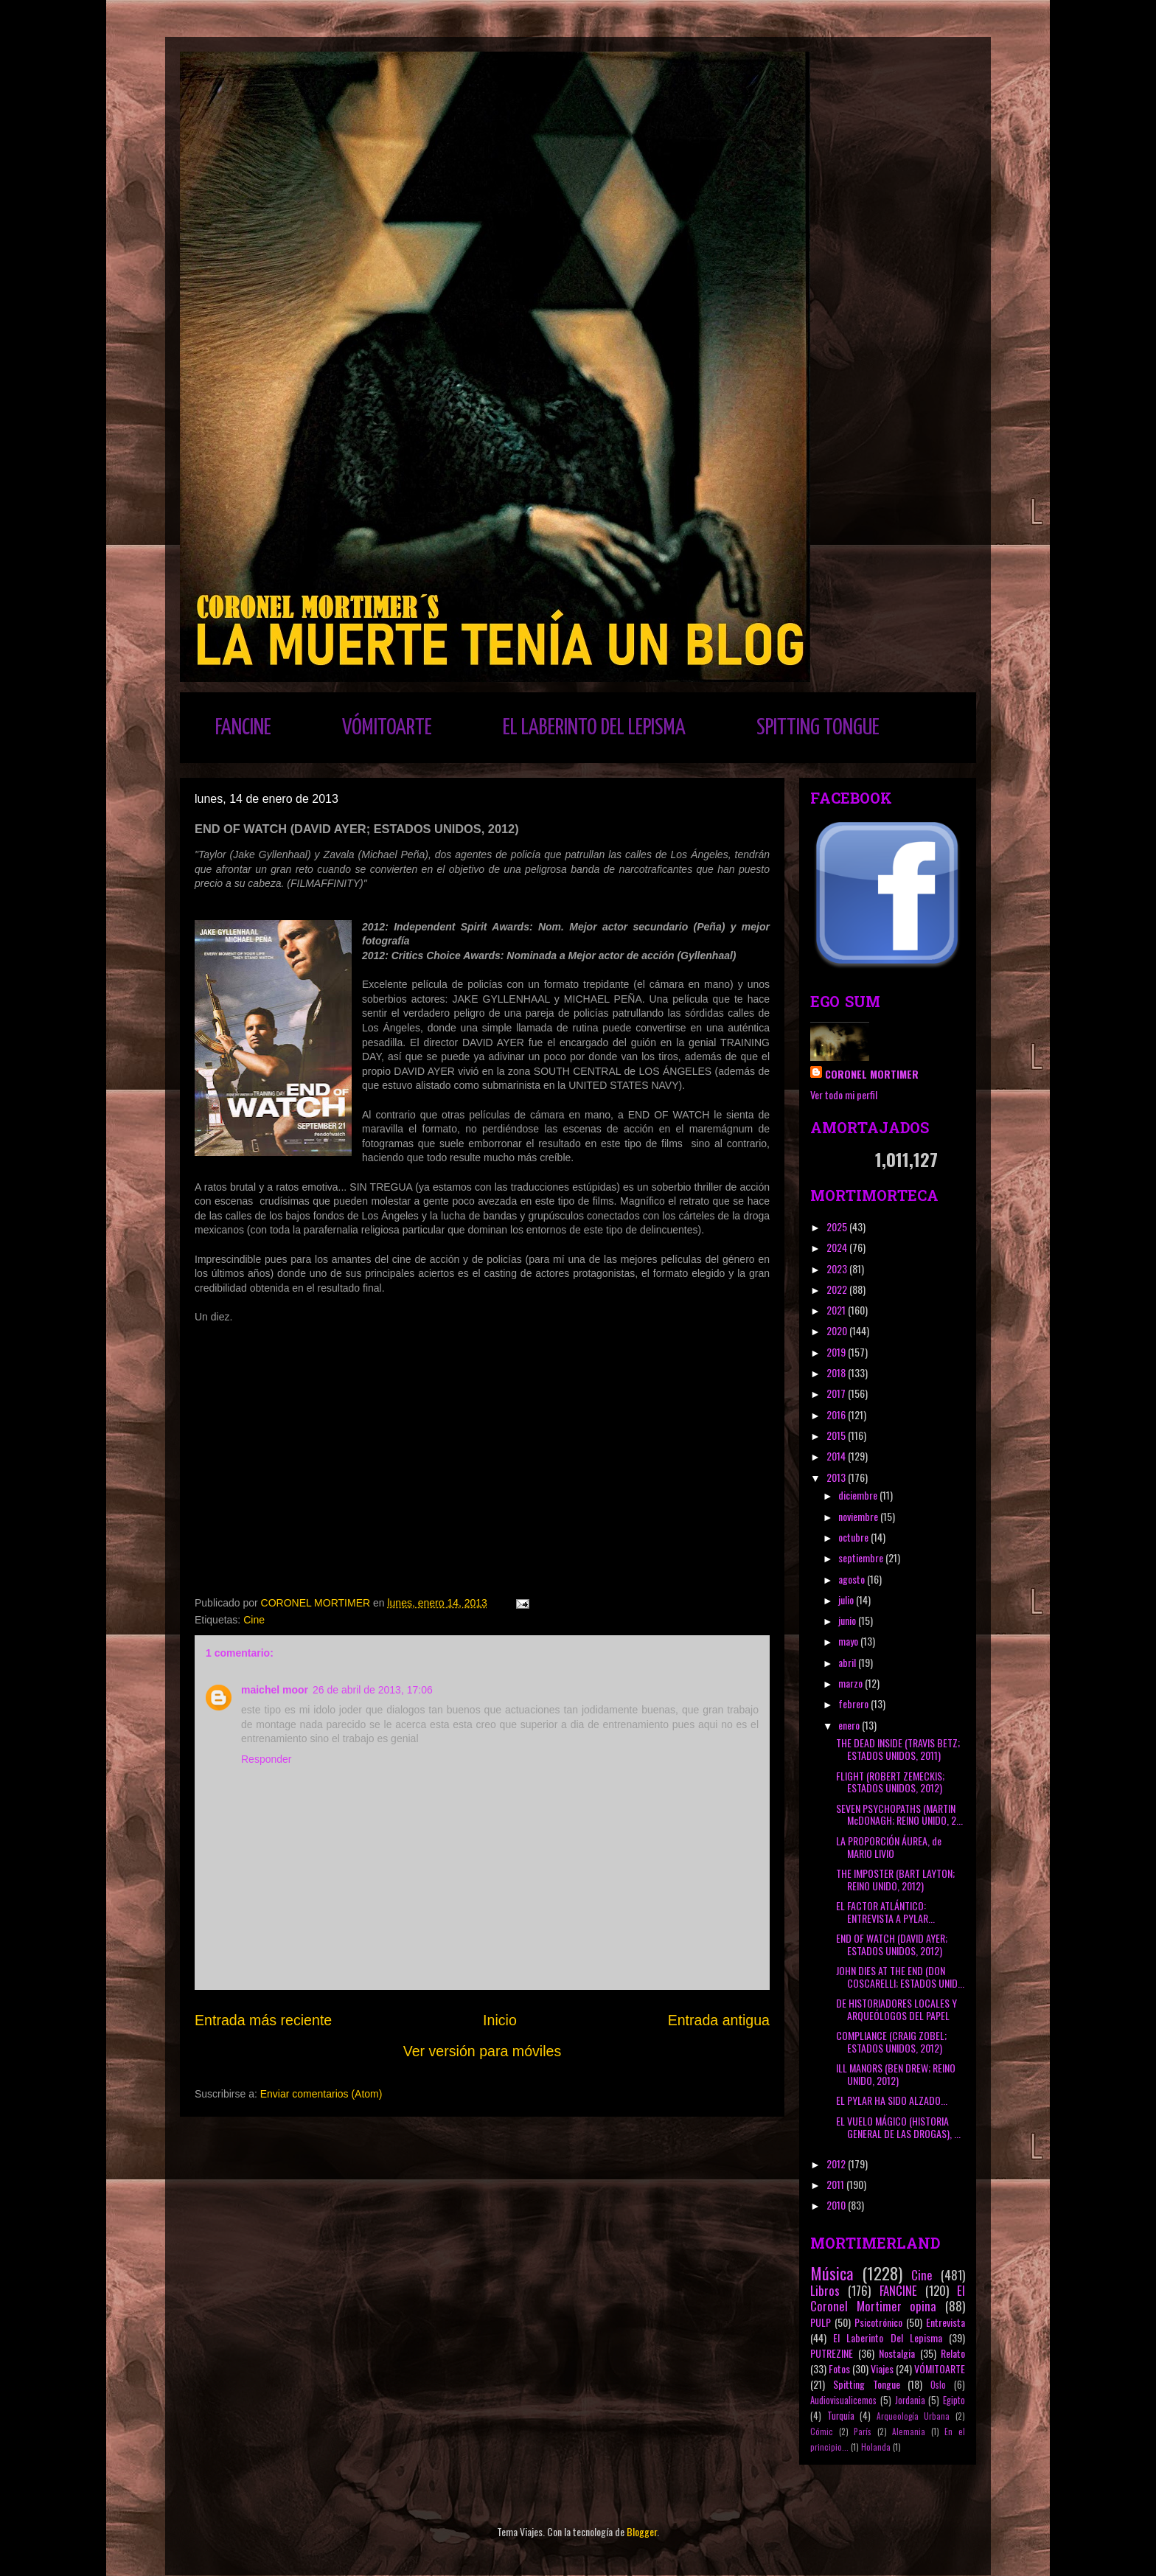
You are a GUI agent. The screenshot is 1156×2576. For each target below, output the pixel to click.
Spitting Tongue (866, 2384)
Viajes (882, 2368)
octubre (854, 1537)
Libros (825, 2290)
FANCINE (243, 728)
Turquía (840, 2416)
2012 (837, 2163)
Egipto (954, 2400)
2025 (837, 1226)
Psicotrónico (878, 2322)
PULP (820, 2322)
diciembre (859, 1495)
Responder (266, 1759)
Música (831, 2272)
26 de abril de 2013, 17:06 (373, 1690)
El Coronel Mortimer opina (887, 2298)
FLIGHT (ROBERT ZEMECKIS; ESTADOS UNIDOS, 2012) (890, 1782)
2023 (837, 1268)
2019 (837, 1352)
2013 (837, 1477)
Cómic (821, 2431)
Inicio (500, 2020)
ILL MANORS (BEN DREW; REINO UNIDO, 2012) (895, 2074)
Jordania (910, 2400)
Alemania (908, 2431)
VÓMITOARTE (387, 728)
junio (848, 1620)
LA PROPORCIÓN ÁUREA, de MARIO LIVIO (888, 1847)
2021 (837, 1309)
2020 (837, 1330)
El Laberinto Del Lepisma (887, 2337)
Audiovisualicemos (843, 2400)
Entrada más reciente (263, 2020)
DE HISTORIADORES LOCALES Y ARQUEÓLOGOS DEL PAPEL (896, 2009)
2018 (837, 1372)
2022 (837, 1289)
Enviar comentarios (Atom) (321, 2094)
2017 (837, 1393)
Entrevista (945, 2322)
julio (847, 1599)
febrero (854, 1703)
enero (850, 1725)
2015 (837, 1435)
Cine (254, 1620)
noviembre (859, 1516)
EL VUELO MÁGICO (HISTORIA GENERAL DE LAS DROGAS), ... (898, 2127)
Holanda (876, 2447)
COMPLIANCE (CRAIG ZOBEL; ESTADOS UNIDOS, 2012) (891, 2041)
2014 (837, 1455)
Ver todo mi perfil (843, 1094)
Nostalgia (897, 2353)
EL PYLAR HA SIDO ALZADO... (891, 2100)
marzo (851, 1683)
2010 (837, 2205)
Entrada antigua (719, 2020)
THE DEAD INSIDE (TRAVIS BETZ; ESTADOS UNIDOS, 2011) (898, 1749)
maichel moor (274, 1690)
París (862, 2431)
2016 (837, 1414)
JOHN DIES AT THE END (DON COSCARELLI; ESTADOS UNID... (900, 1977)
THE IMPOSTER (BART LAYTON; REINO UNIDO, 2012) (895, 1879)
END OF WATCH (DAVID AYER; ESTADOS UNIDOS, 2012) (891, 1944)
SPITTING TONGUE (818, 728)
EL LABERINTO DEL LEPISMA (594, 728)
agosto (852, 1579)
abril (848, 1662)
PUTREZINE (831, 2353)
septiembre (861, 1557)
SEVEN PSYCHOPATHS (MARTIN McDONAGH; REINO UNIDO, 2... (899, 1814)
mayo (849, 1641)
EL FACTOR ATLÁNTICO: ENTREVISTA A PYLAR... (885, 1912)
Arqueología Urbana (913, 2416)
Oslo (938, 2385)
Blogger (642, 2531)
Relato (953, 2353)
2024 (837, 1247)
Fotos (839, 2368)
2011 (836, 2184)
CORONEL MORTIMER (872, 1074)
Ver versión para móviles (482, 2051)
